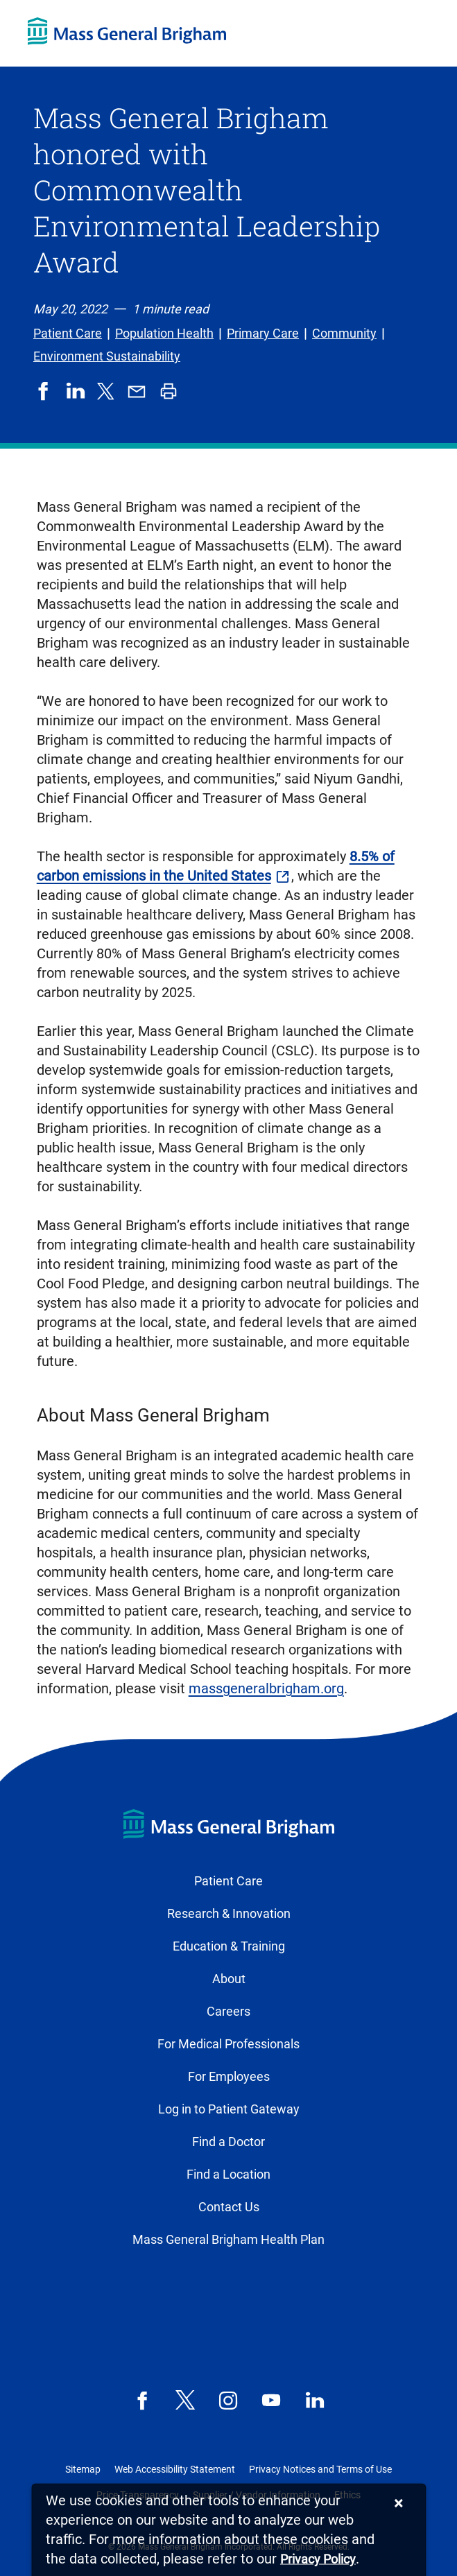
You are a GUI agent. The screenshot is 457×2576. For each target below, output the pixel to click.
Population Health (164, 333)
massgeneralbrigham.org (266, 1688)
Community (344, 333)
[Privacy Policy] (318, 2559)
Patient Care (67, 333)
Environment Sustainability (106, 356)
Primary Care (263, 333)
